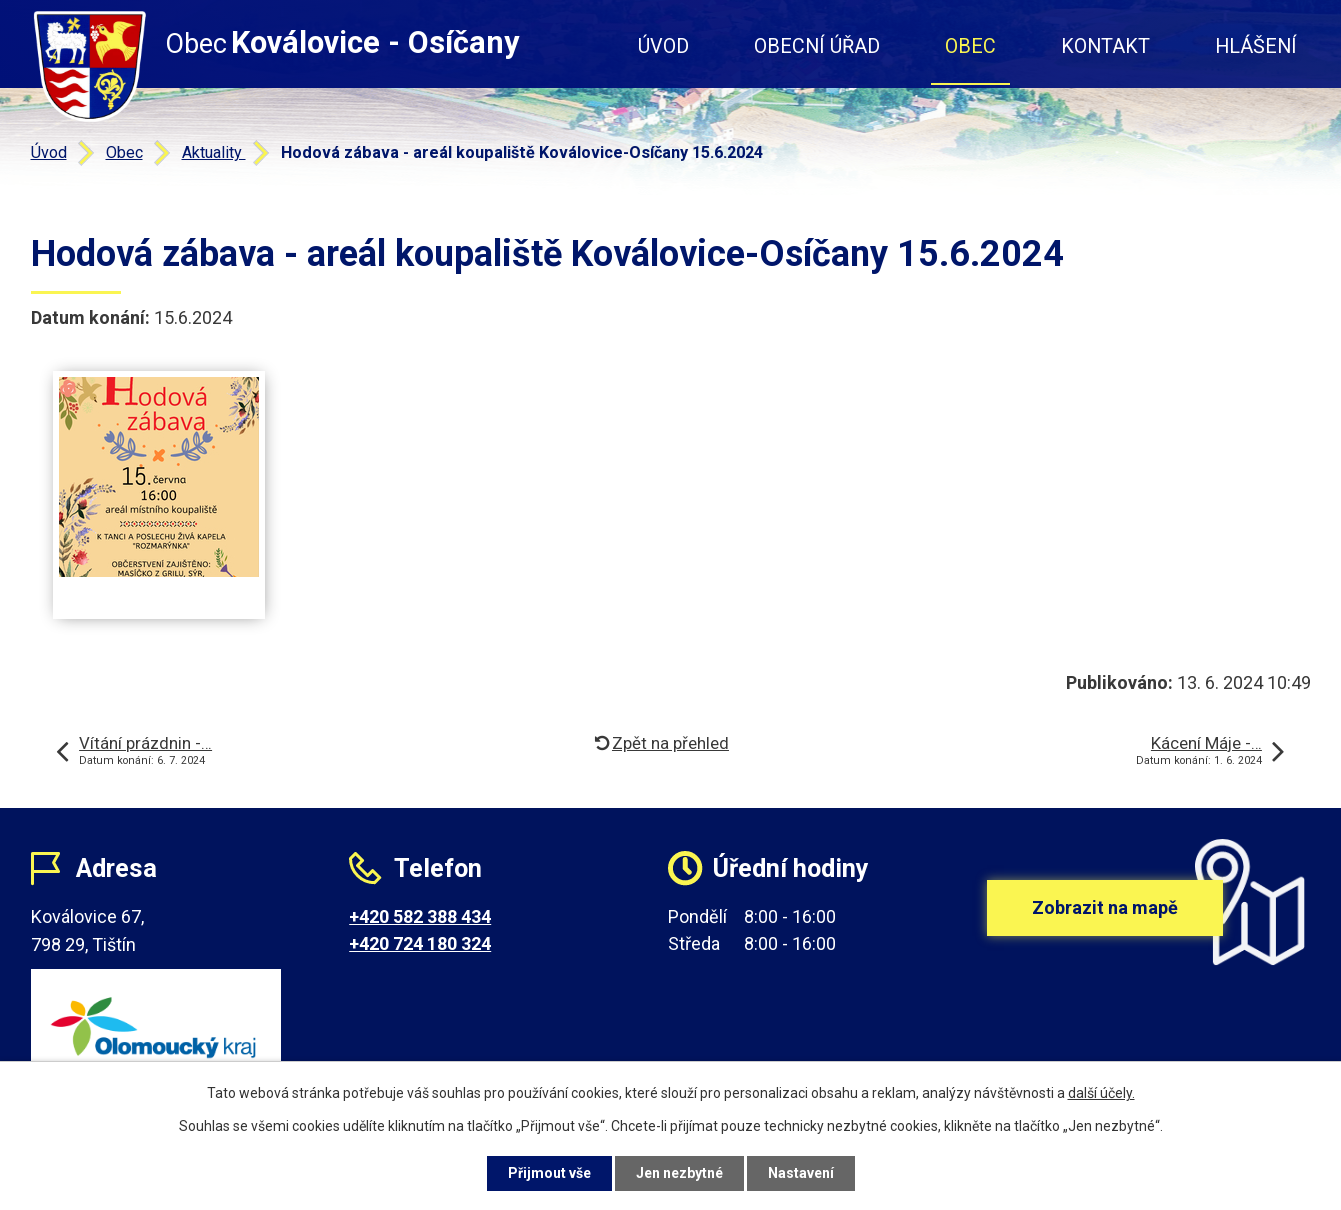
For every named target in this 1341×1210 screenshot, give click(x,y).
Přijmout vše (549, 1173)
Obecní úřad (817, 46)
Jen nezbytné (679, 1173)
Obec (970, 46)
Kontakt (1105, 46)
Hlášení (1256, 46)
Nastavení (801, 1173)
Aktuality (214, 152)
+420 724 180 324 (420, 943)
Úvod (663, 46)
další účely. (1101, 1093)
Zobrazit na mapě (1105, 907)
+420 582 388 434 (420, 916)
